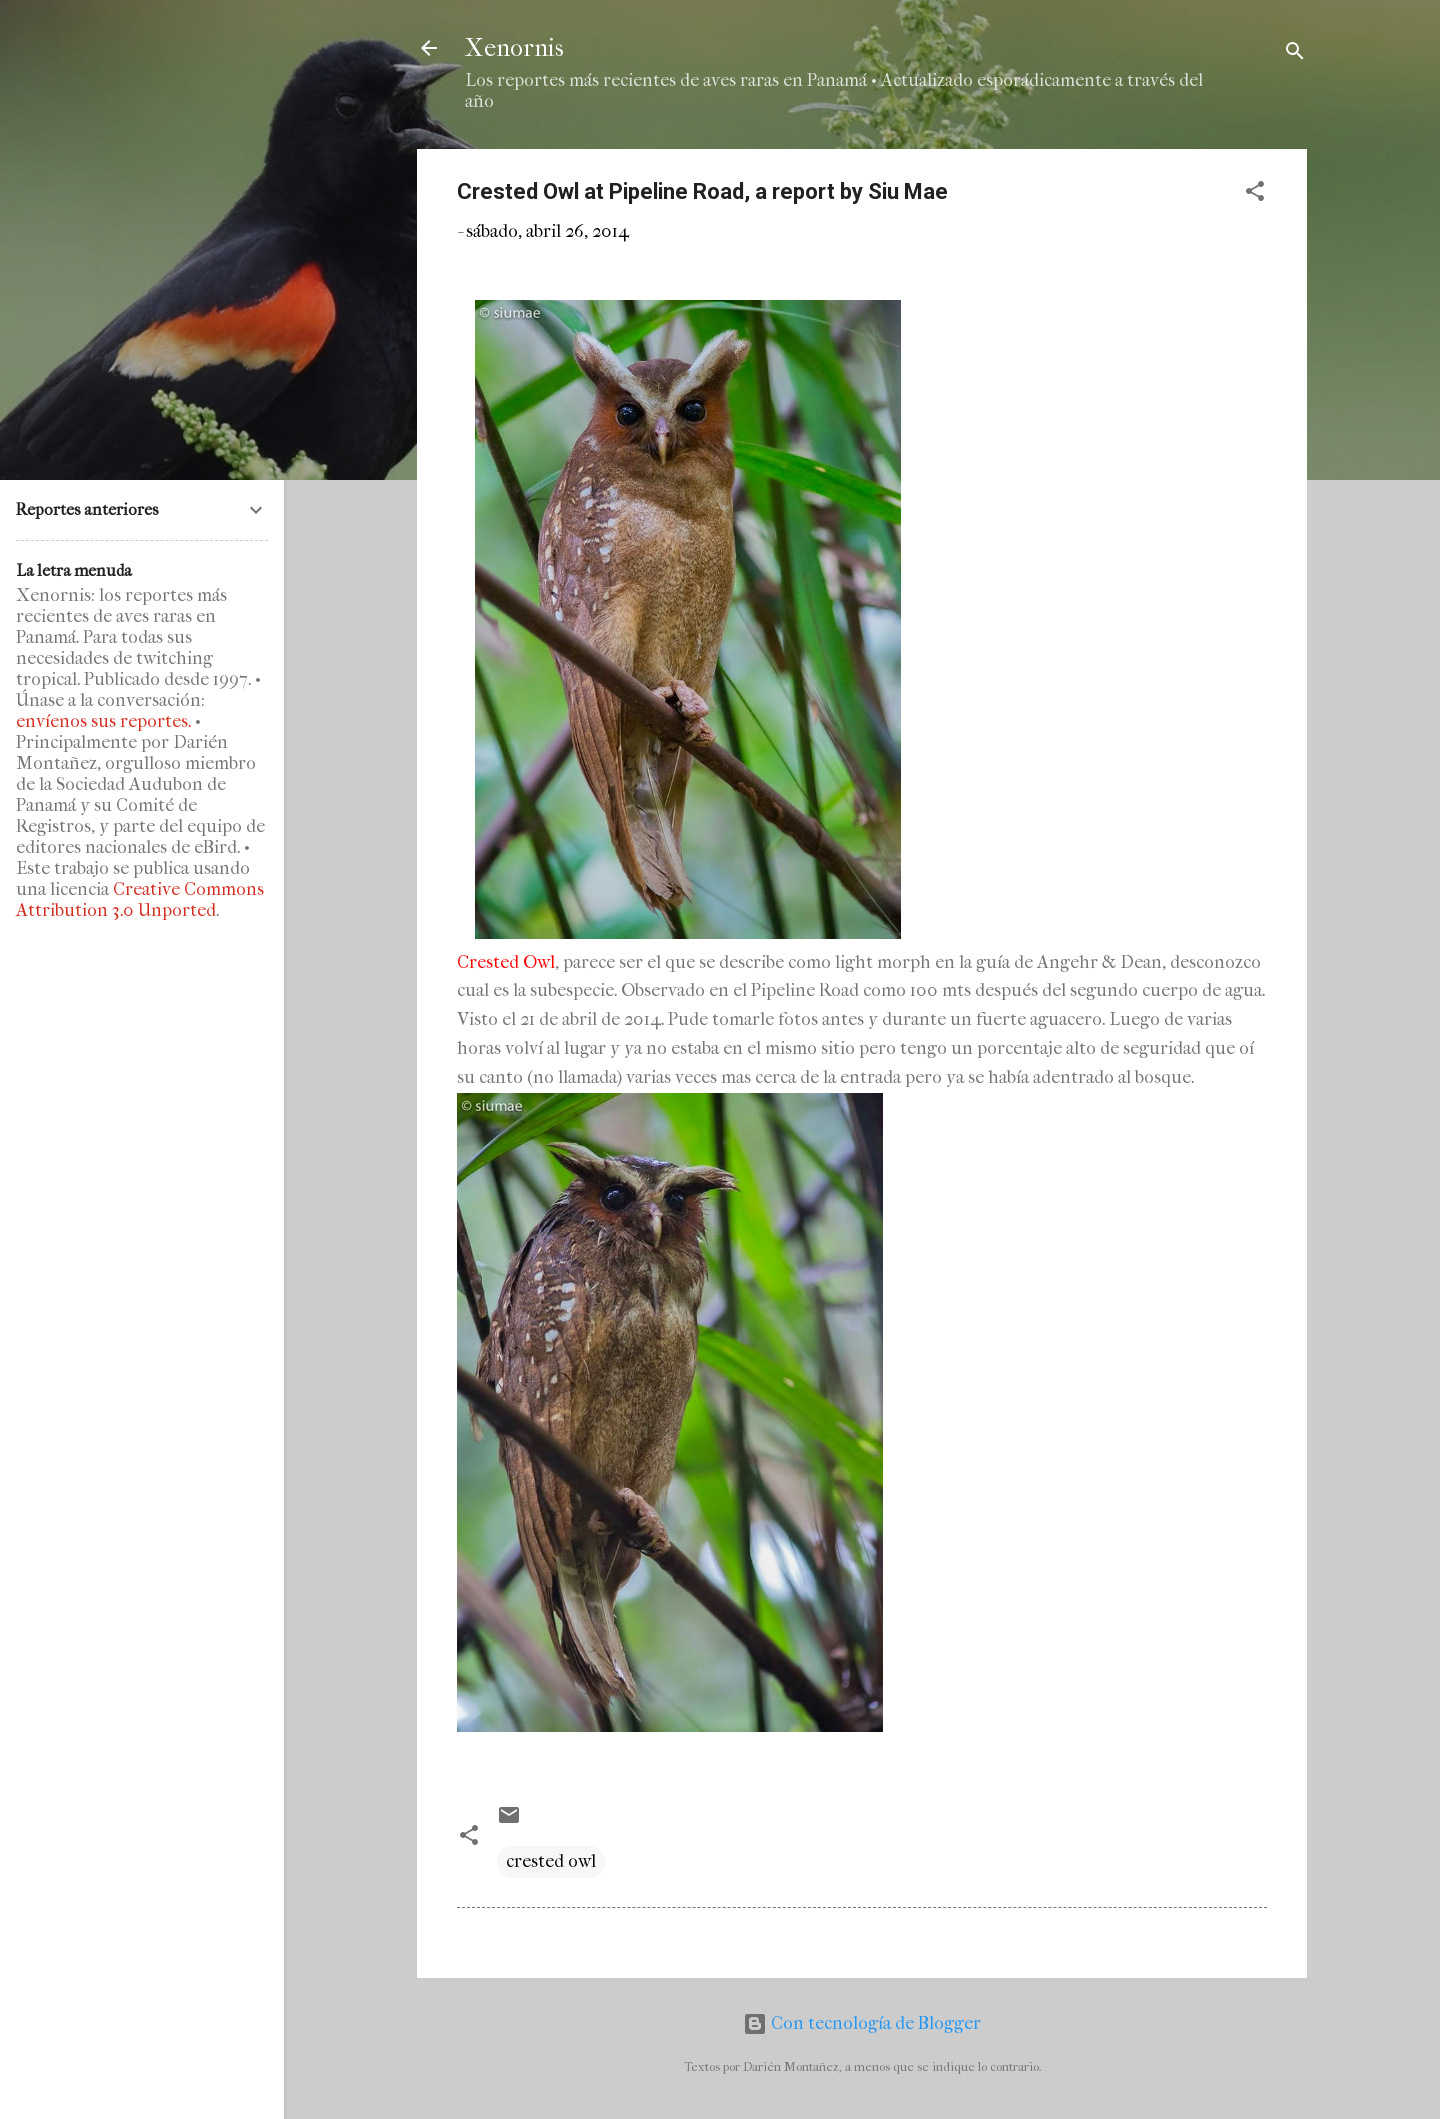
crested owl (551, 1861)
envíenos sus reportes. (103, 721)
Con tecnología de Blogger (862, 2023)
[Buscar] (1295, 54)
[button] (1255, 194)
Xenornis (514, 48)
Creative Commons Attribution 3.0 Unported (140, 900)
